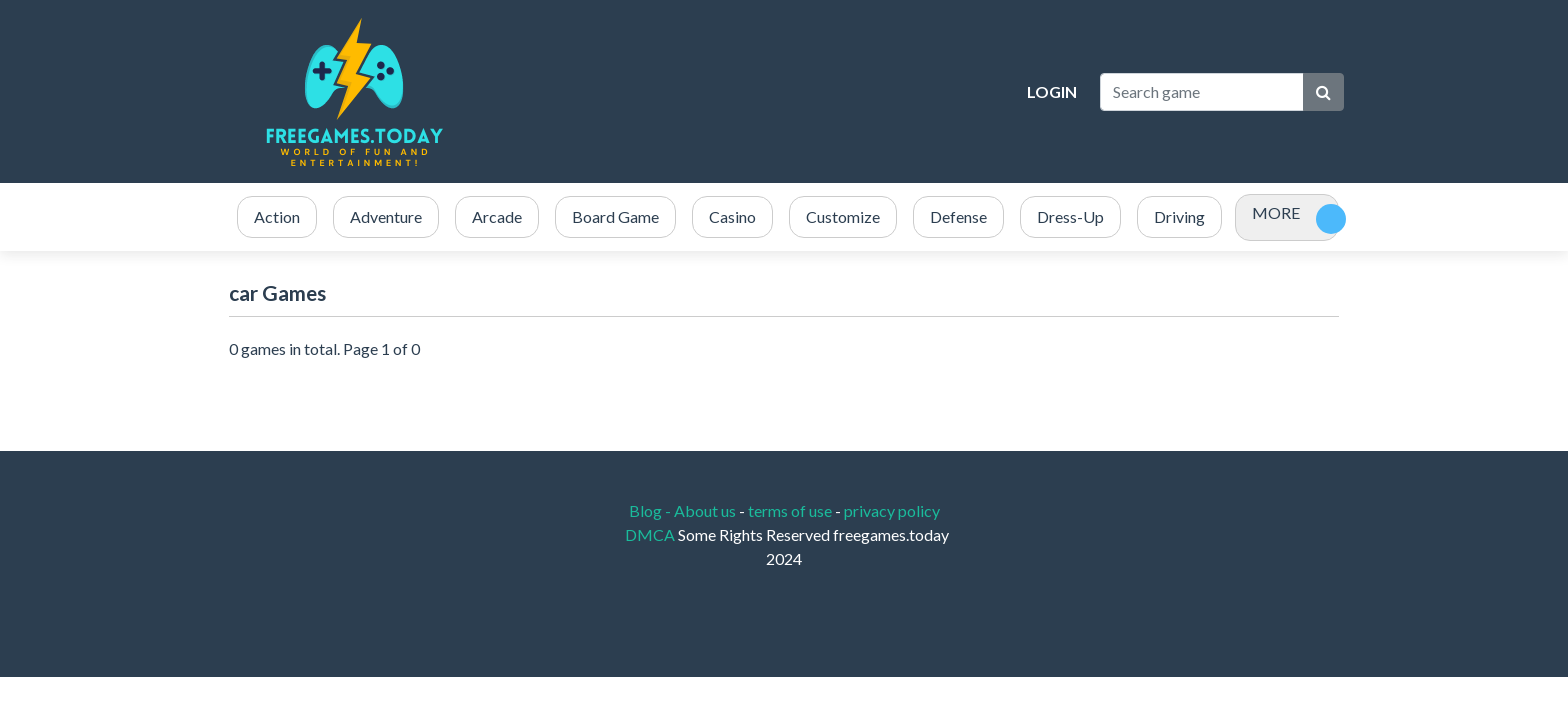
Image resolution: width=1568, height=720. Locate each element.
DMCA (651, 534)
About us (705, 510)
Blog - (651, 510)
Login (1052, 91)
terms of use (790, 510)
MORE (1276, 212)
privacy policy (892, 510)
